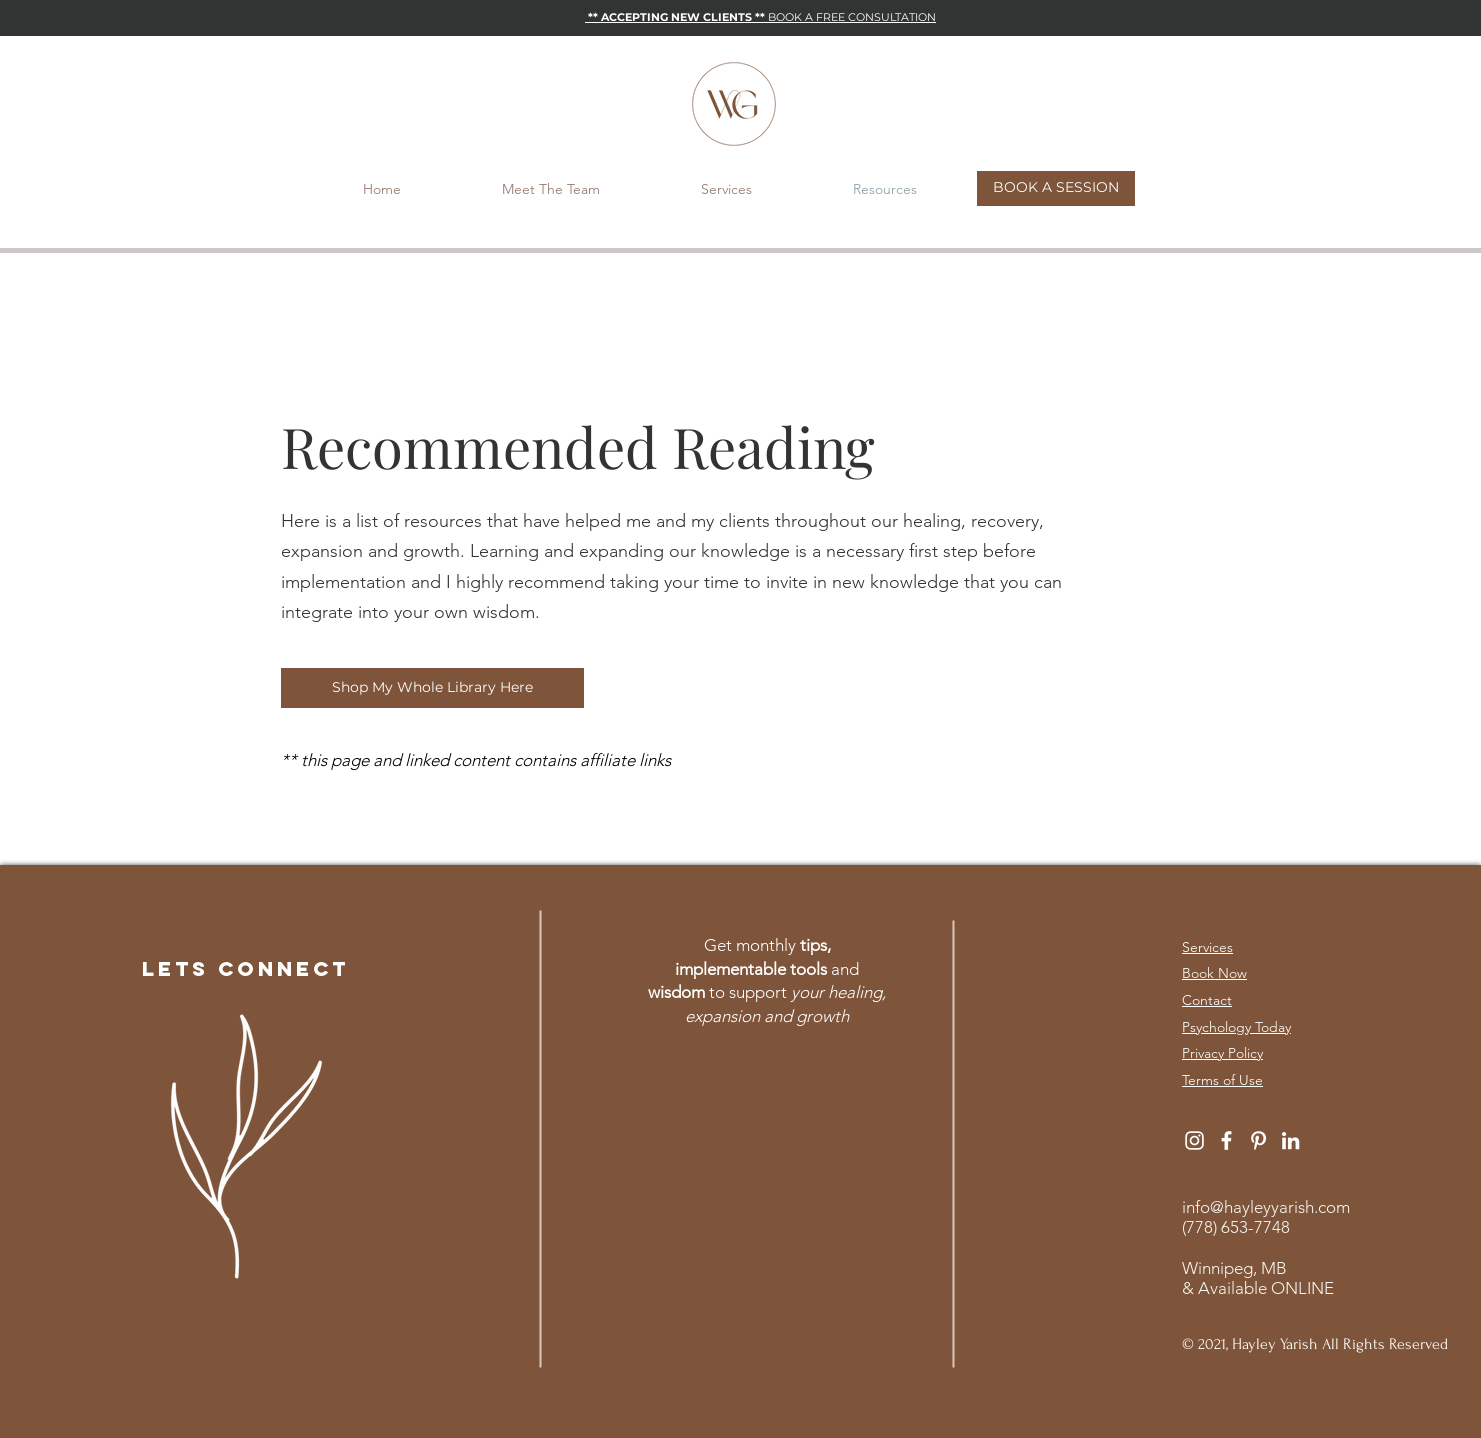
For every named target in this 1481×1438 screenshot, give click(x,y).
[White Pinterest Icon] (1258, 1140)
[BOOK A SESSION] (1056, 188)
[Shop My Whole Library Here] (432, 688)
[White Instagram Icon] (1194, 1140)
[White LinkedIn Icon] (1290, 1140)
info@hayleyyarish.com (1266, 1207)
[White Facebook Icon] (1226, 1140)
